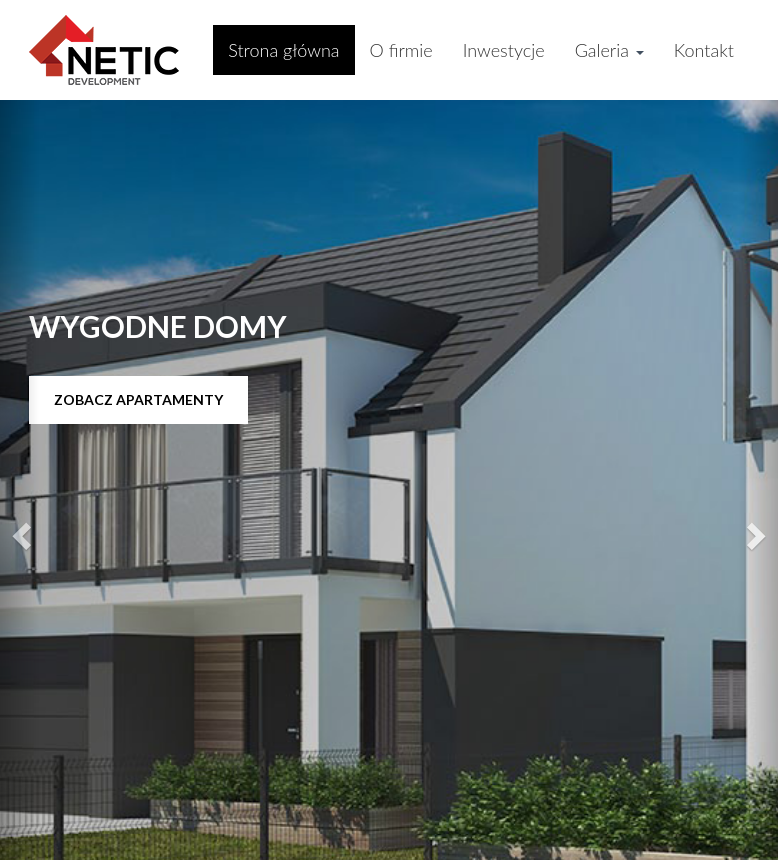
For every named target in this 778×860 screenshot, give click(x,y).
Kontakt (704, 50)
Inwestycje (504, 50)
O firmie (401, 50)
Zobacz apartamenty (138, 399)
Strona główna (283, 50)
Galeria (609, 50)
